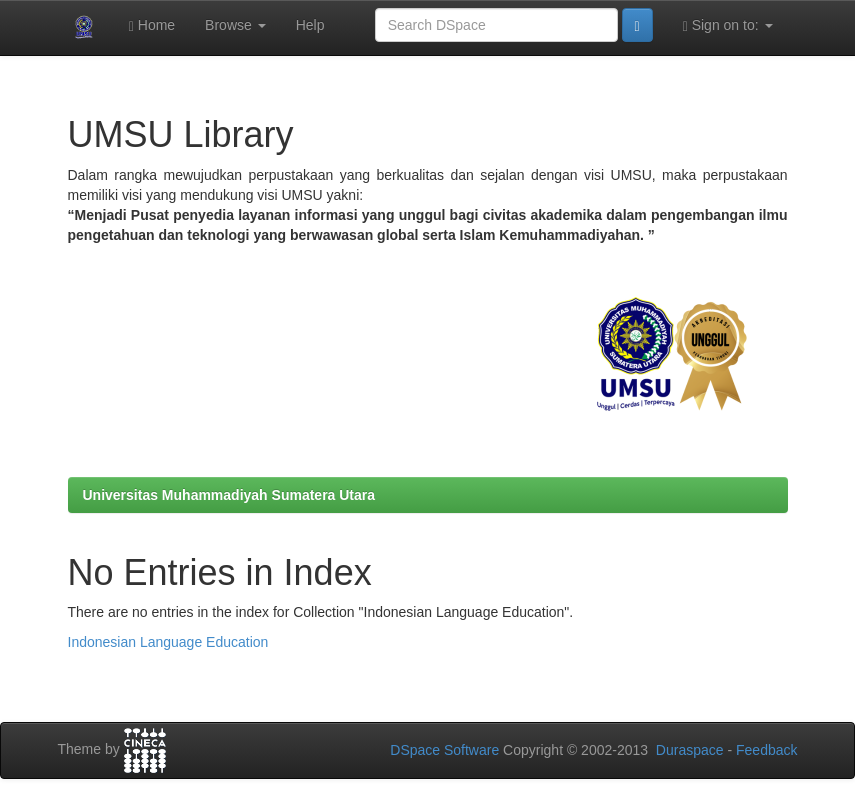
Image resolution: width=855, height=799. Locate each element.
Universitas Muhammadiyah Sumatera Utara (229, 495)
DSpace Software (444, 750)
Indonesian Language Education (168, 642)
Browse (235, 25)
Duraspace (690, 750)
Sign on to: (728, 25)
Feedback (766, 750)
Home (152, 25)
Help (310, 25)
